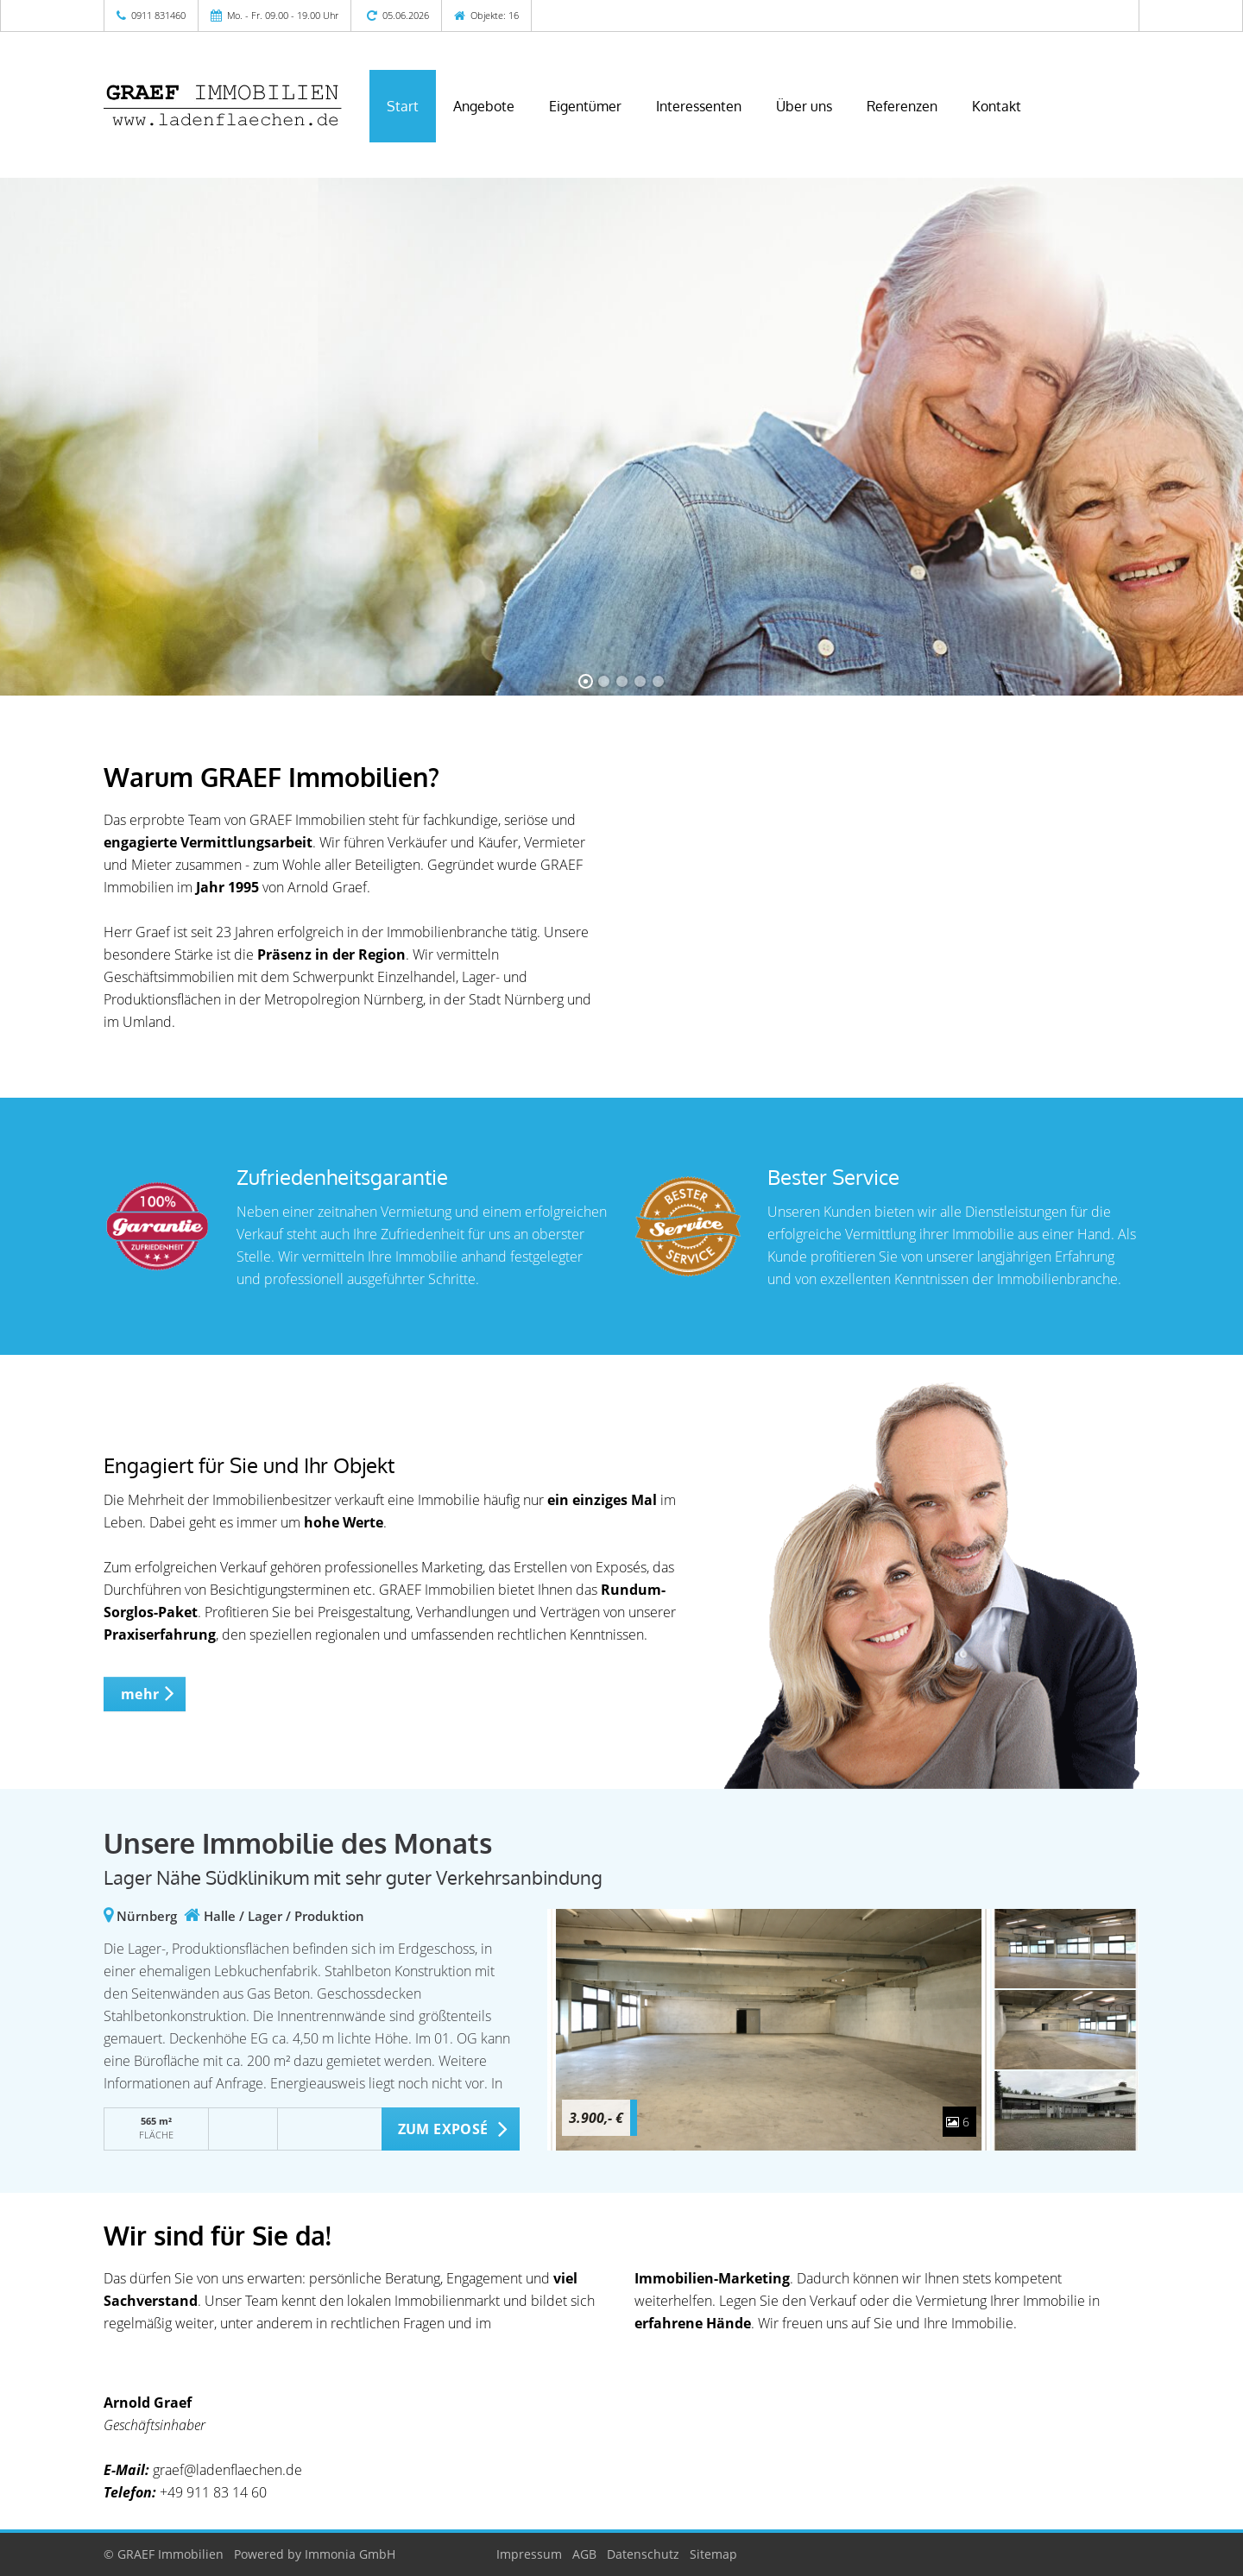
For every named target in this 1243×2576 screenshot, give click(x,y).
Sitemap (713, 2554)
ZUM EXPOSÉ (443, 2128)
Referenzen (902, 106)
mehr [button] (140, 1694)
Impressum (529, 2554)
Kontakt (996, 106)
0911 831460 (158, 15)
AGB (584, 2554)
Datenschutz (643, 2554)
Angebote (483, 106)
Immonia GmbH (350, 2554)
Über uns (804, 106)
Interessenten (698, 106)
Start (403, 106)
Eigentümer (585, 106)
